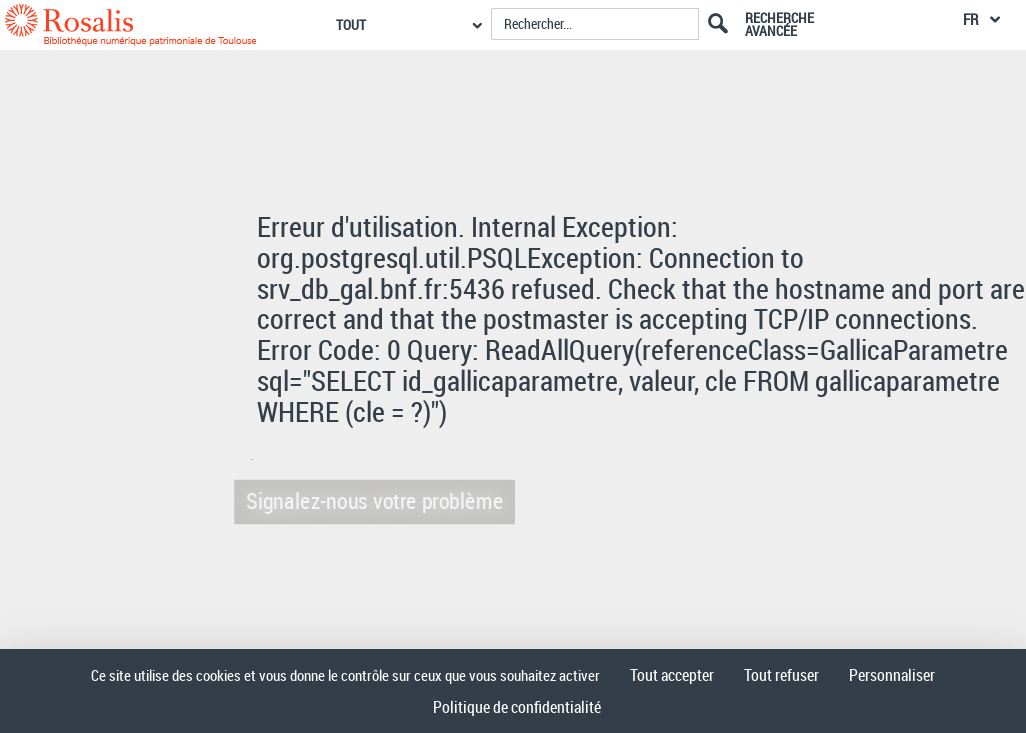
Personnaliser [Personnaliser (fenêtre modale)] (892, 675)
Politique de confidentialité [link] (517, 707)
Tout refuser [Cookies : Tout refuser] (781, 675)
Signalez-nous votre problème (371, 501)
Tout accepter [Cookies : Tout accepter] (672, 675)
